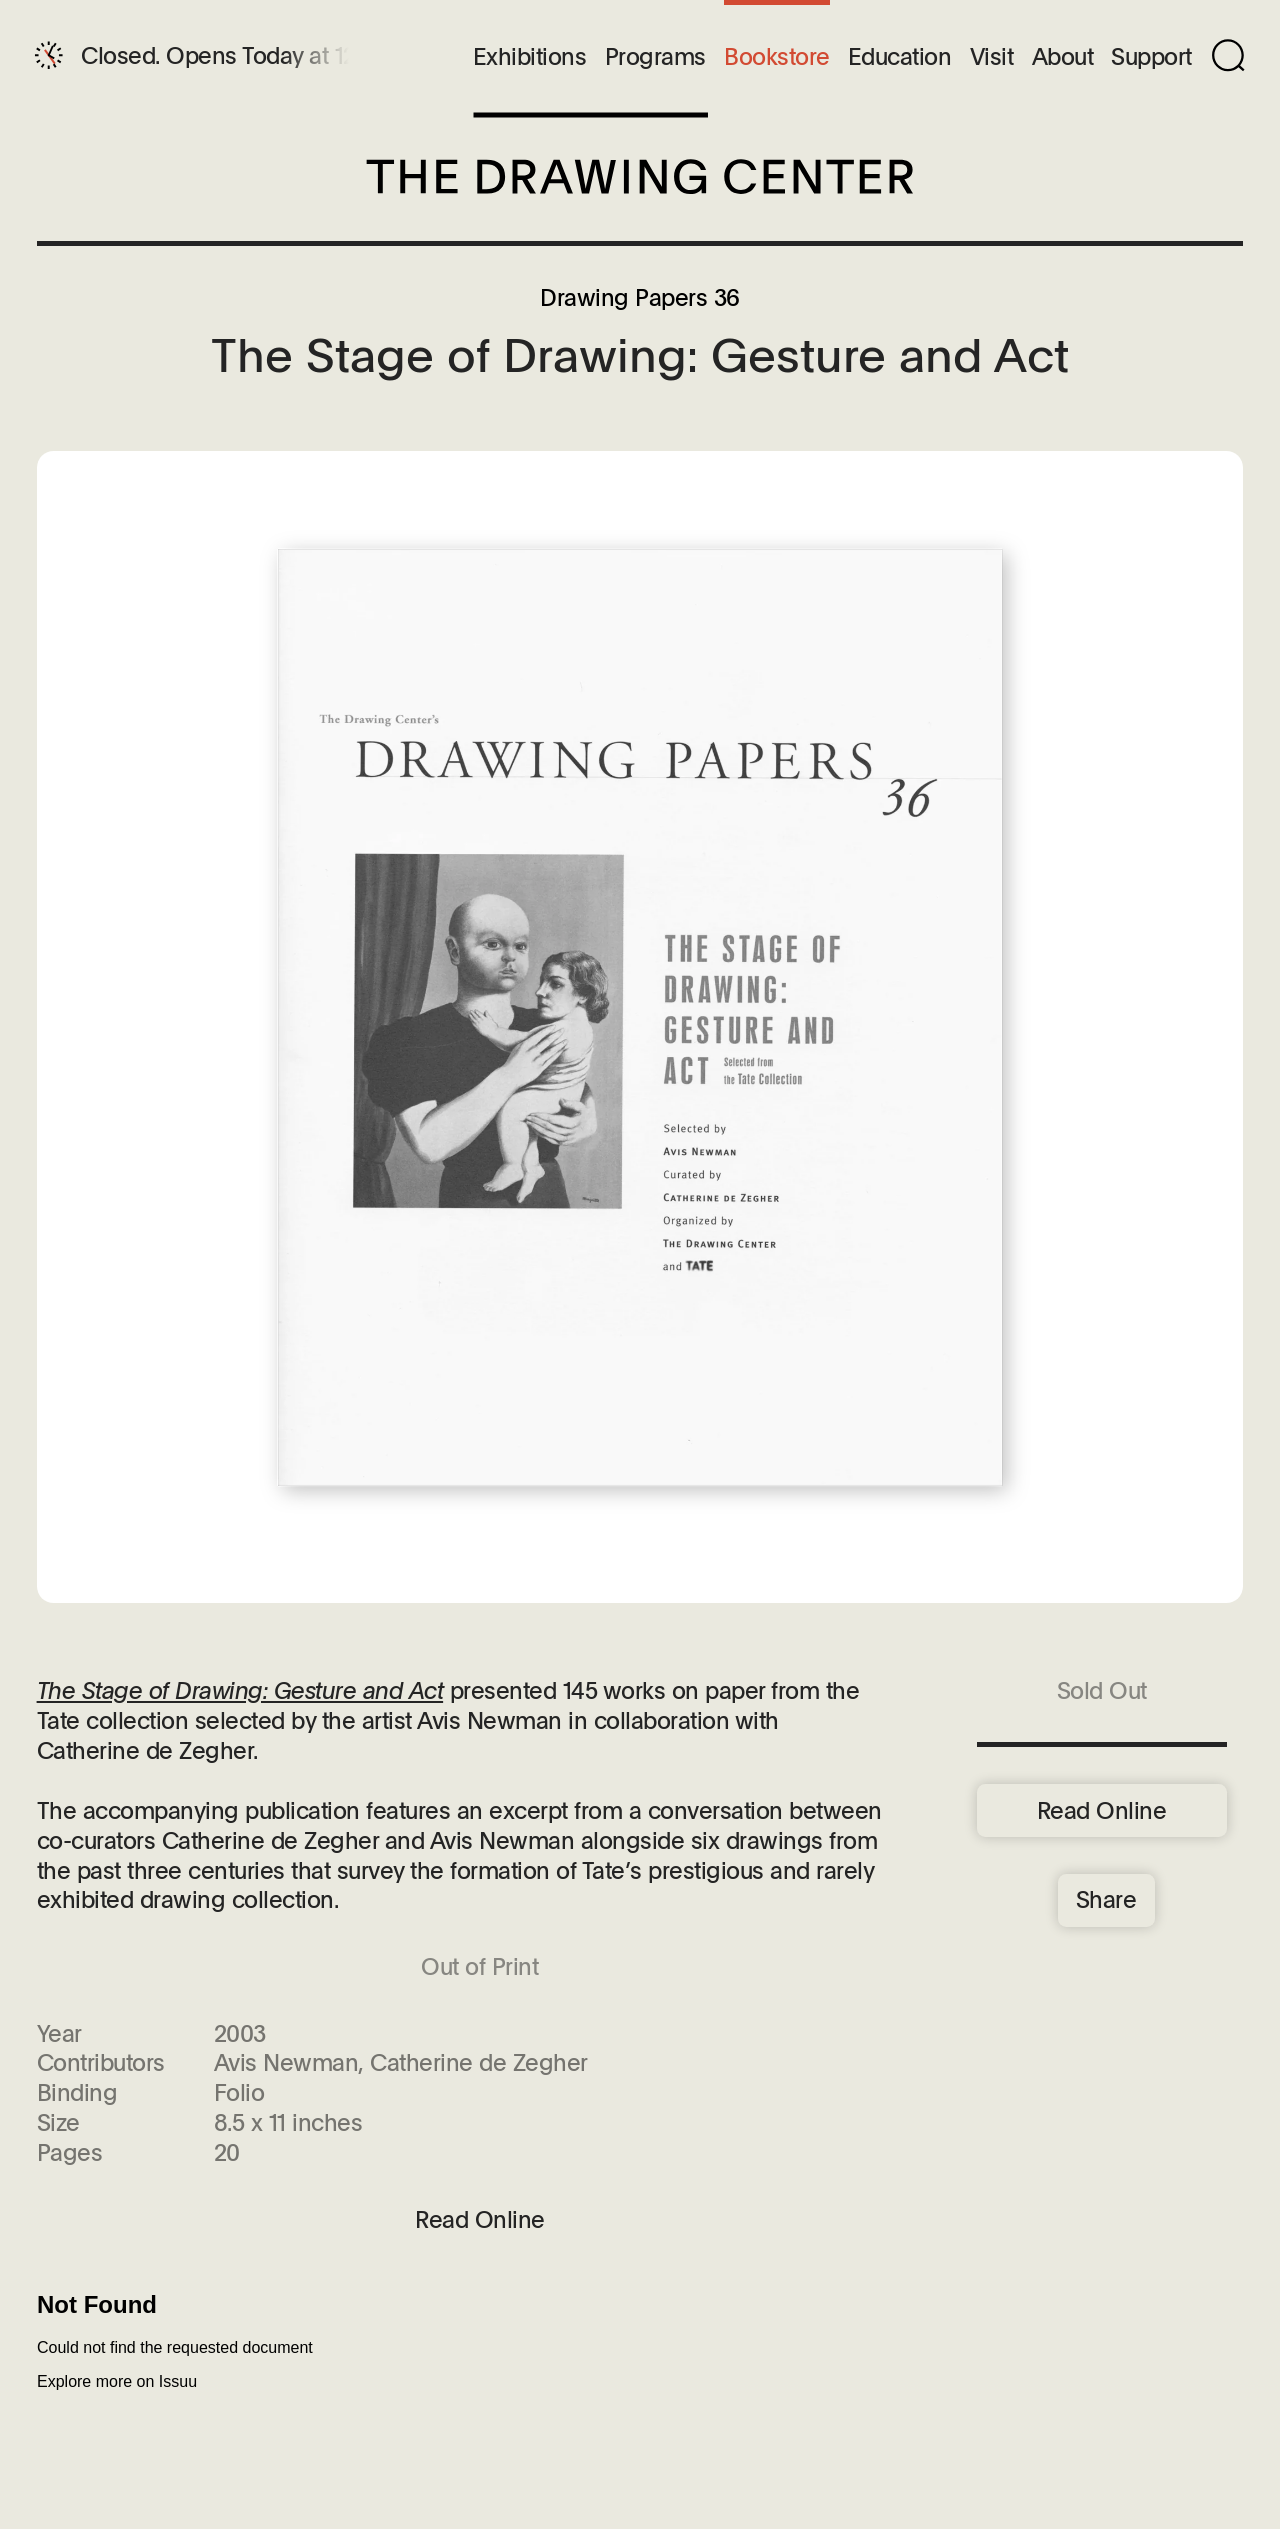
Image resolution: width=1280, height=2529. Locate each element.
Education (900, 57)
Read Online (1102, 1810)
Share (1106, 1899)
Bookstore (777, 57)
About (1063, 57)
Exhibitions (530, 57)
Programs (655, 57)
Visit (992, 57)
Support (1151, 57)
